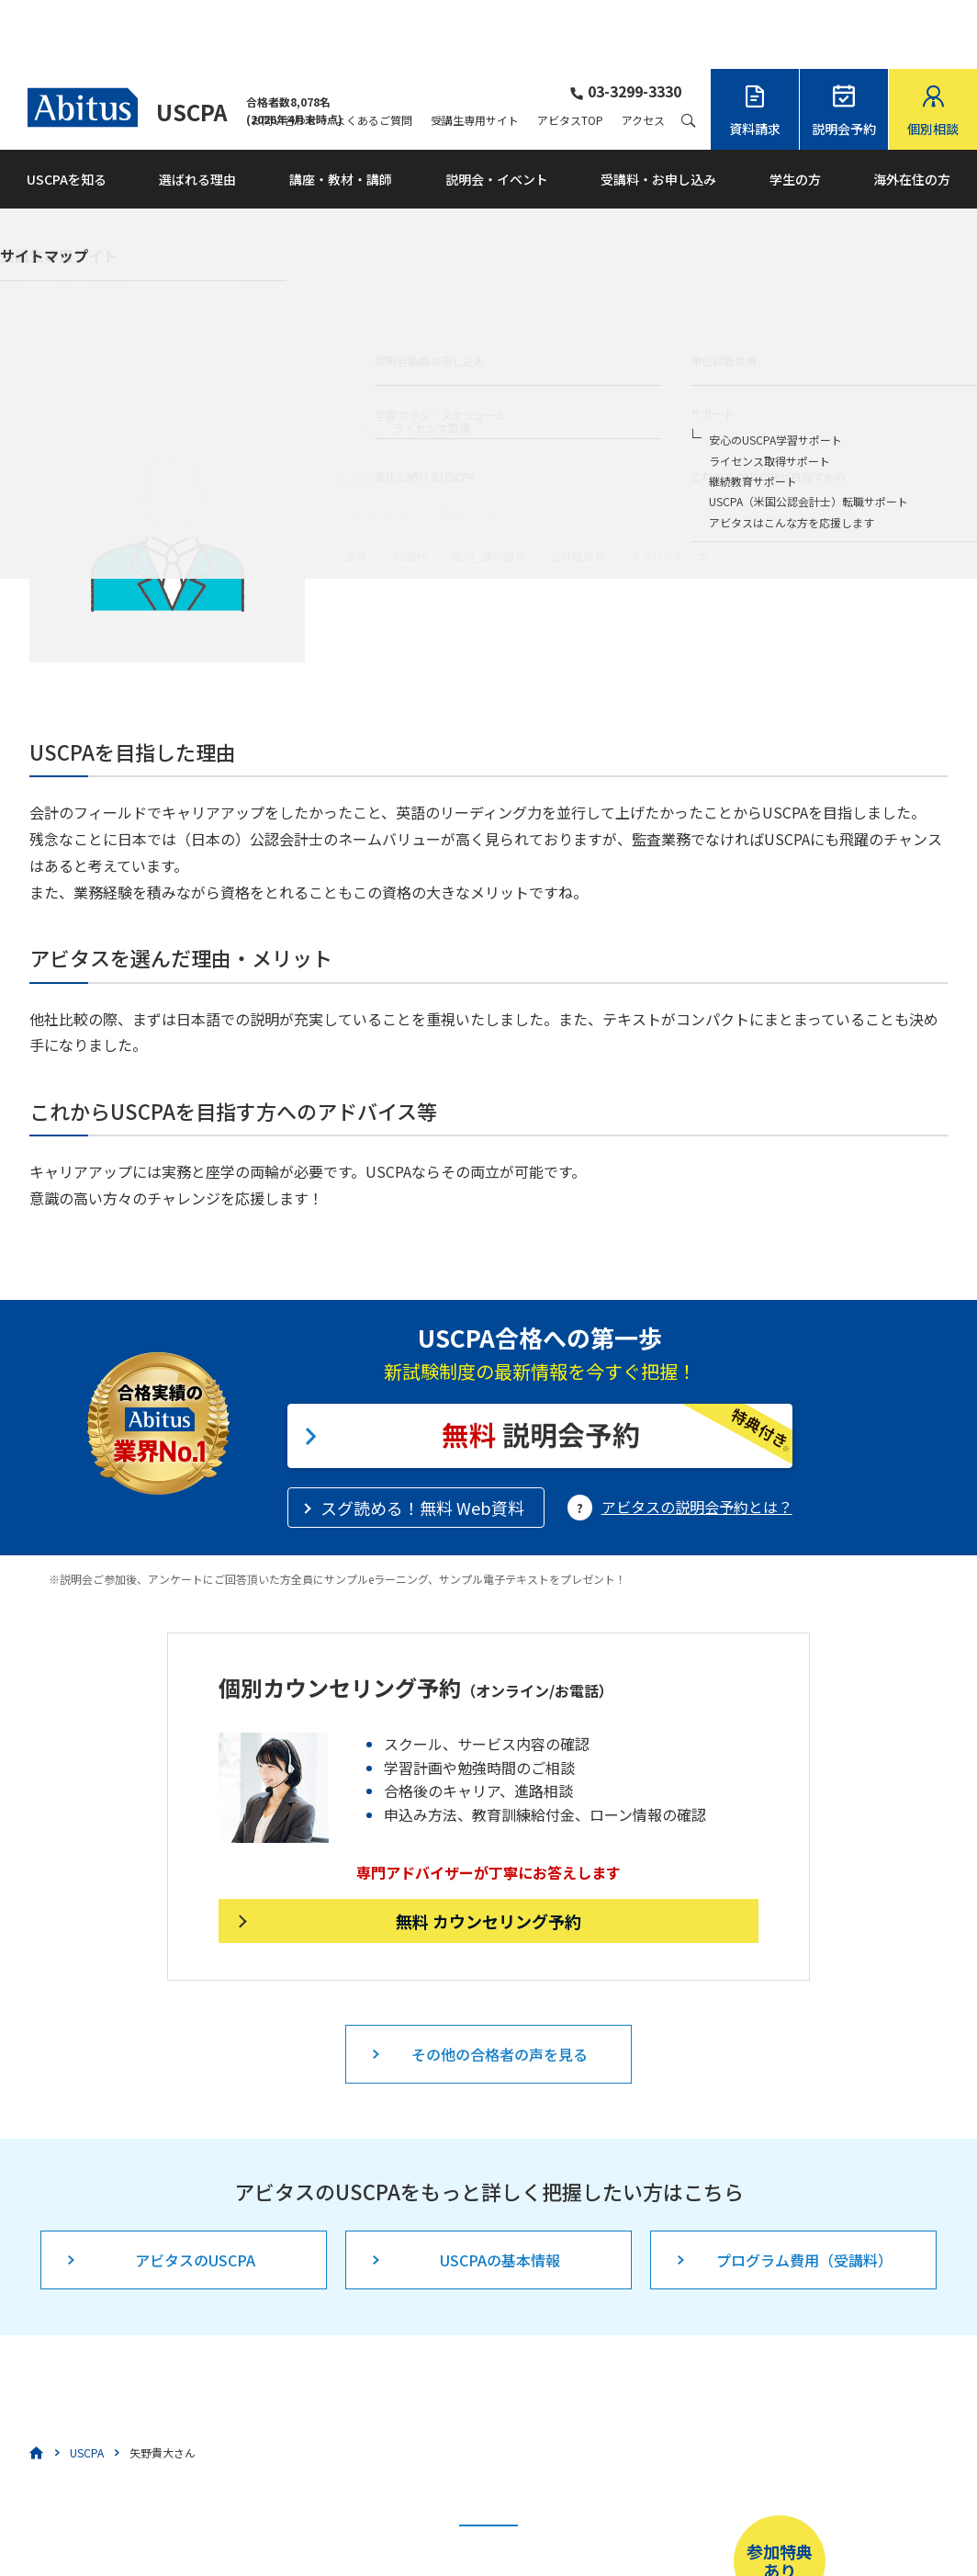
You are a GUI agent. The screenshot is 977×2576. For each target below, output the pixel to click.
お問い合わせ (284, 51)
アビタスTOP (570, 51)
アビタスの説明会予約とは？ (696, 1438)
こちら (408, 2517)
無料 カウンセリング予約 (488, 1852)
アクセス (643, 51)
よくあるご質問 (373, 51)
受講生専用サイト (475, 51)
